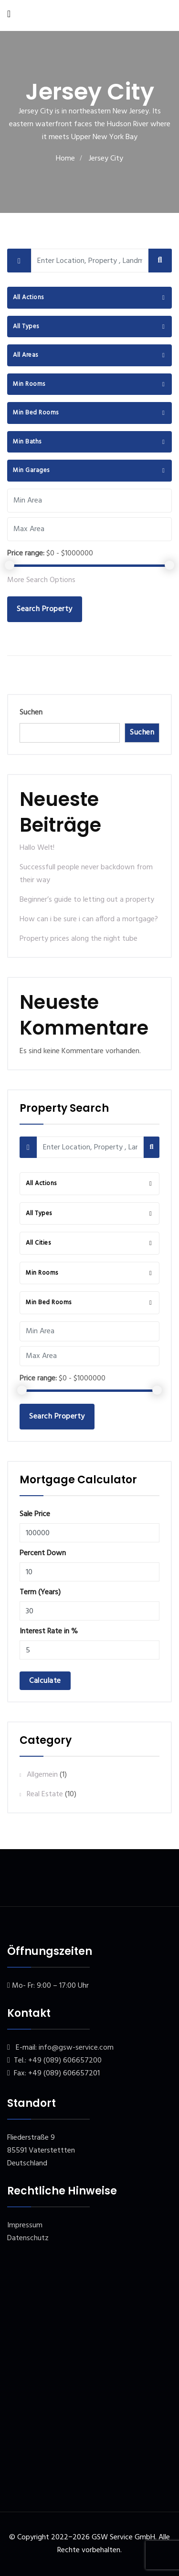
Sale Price (35, 1514)
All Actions (28, 297)
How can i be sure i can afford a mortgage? (89, 919)
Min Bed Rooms (36, 413)
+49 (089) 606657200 (65, 2060)
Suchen (31, 712)
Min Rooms (29, 384)
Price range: (25, 553)
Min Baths (27, 442)
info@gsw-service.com (76, 2048)
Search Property (45, 609)
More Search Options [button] (41, 580)
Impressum (24, 2225)
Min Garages (31, 470)
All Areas (25, 355)
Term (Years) (40, 1592)
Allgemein (42, 1775)
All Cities (38, 1243)
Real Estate (45, 1794)
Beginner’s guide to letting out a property (87, 900)
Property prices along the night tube (78, 939)
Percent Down (43, 1553)
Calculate (45, 1681)
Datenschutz (28, 2238)
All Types (26, 327)
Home (65, 158)
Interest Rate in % (49, 1631)
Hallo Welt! (37, 848)
